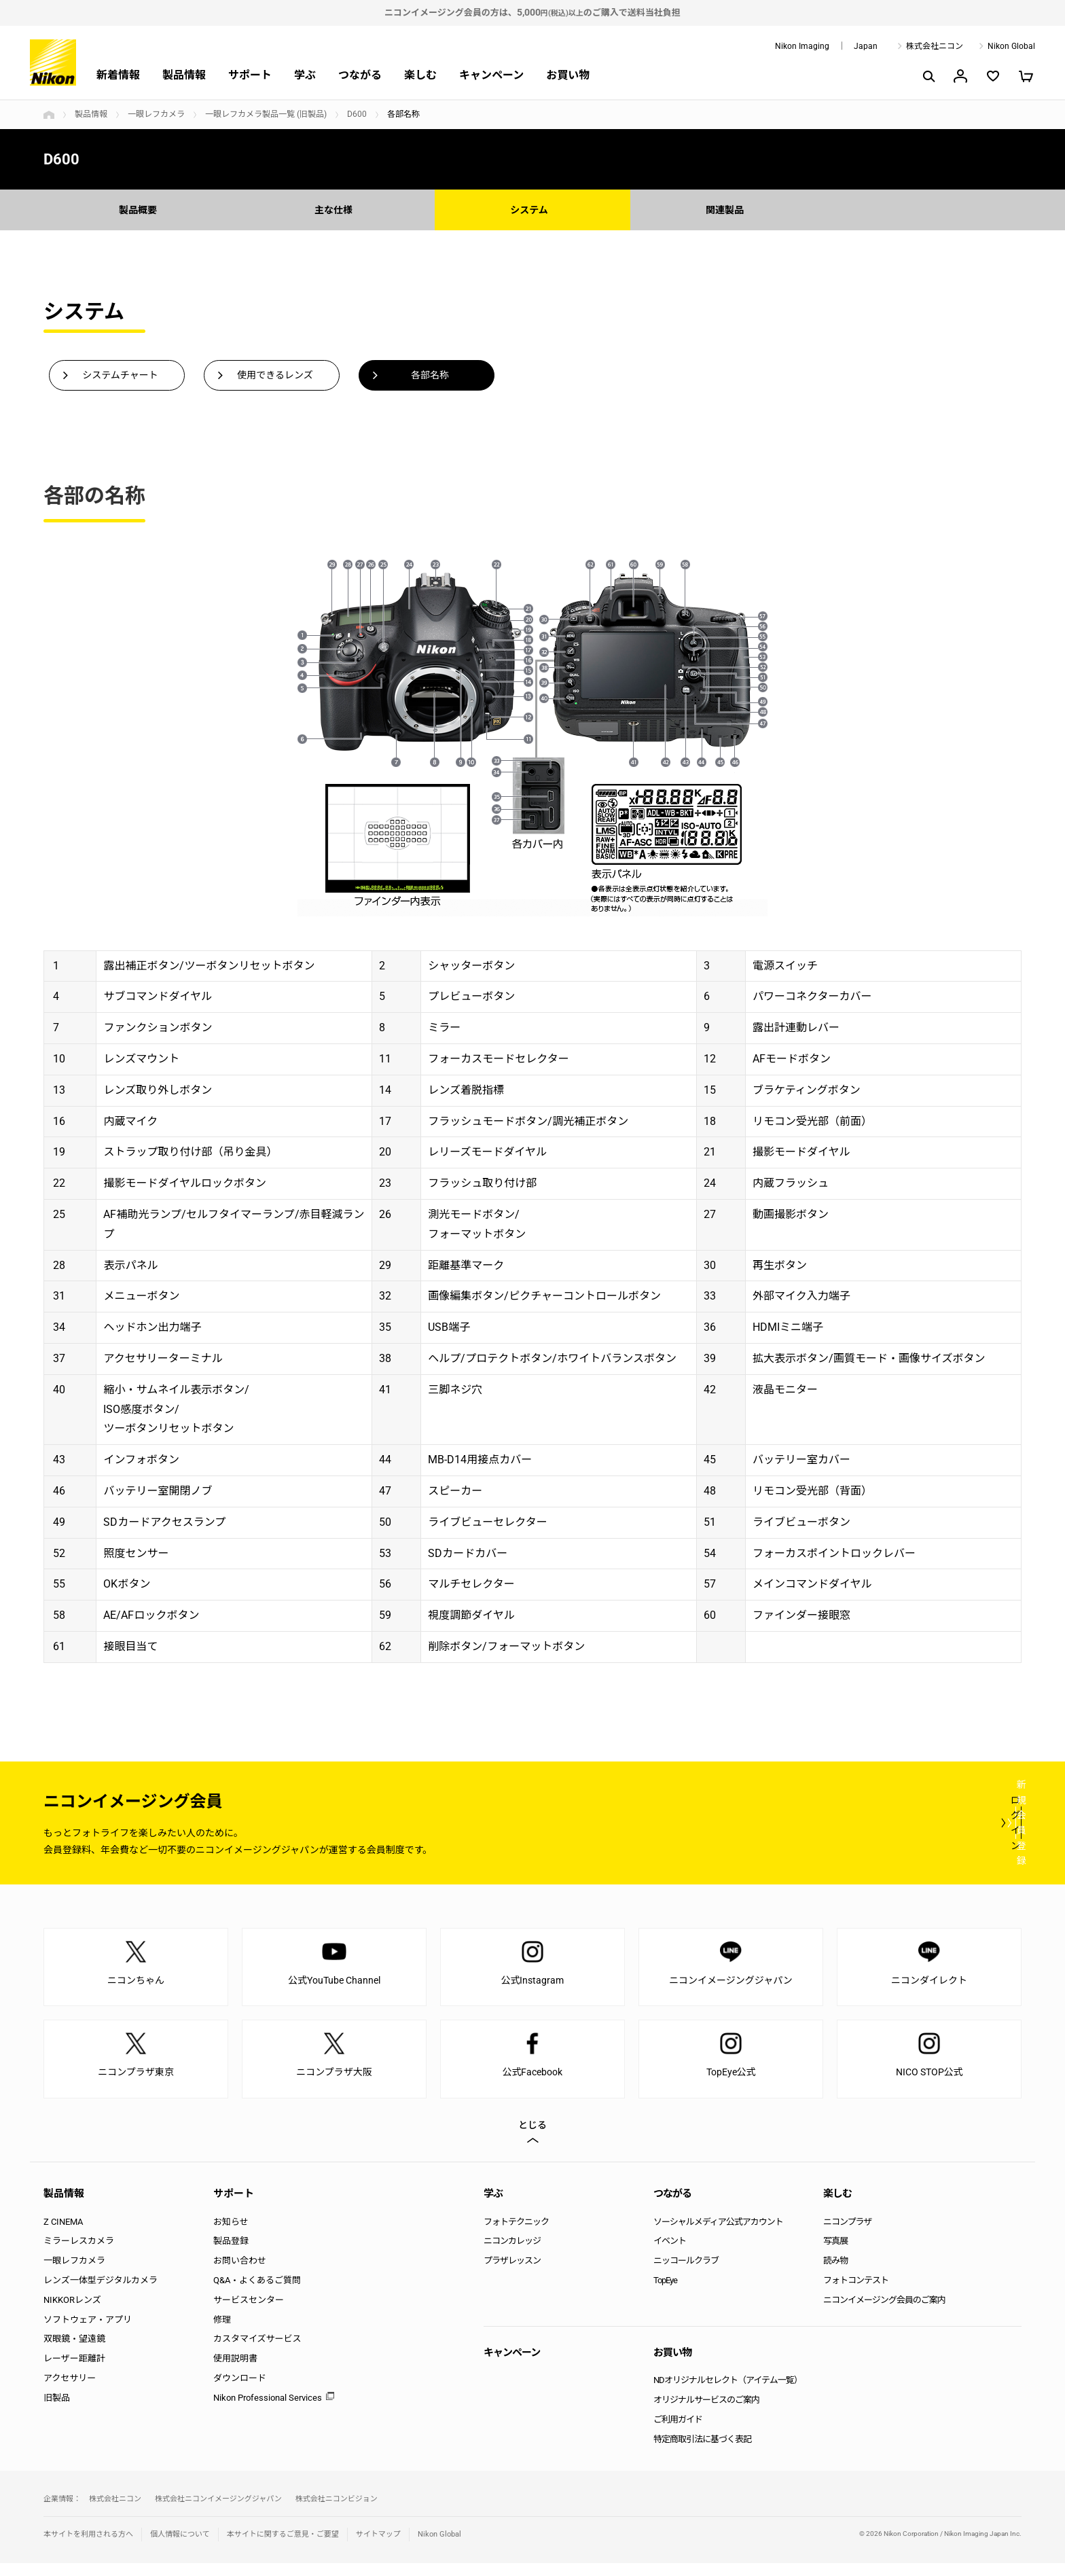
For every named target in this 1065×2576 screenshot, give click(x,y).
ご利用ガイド (677, 2432)
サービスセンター (248, 2312)
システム (532, 209)
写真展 (835, 2254)
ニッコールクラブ (686, 2273)
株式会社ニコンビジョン (336, 2511)
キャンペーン (491, 75)
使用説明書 (235, 2371)
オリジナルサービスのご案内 (706, 2413)
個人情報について (180, 2547)
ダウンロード (239, 2390)
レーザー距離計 (74, 2371)
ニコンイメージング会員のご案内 (884, 2312)
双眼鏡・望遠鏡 (74, 2351)
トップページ (48, 114)
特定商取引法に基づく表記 (702, 2451)
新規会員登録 (940, 1834)
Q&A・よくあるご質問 (257, 2292)
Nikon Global (1011, 46)
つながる (360, 75)
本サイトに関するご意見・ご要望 (283, 2547)
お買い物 (568, 75)
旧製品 (56, 2410)
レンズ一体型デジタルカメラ (100, 2292)
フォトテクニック (516, 2234)
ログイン (772, 1834)
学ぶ (305, 75)
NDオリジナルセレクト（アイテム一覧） (727, 2393)
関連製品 (728, 209)
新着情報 (118, 75)
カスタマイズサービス (257, 2351)
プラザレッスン (512, 2273)
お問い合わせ (239, 2273)
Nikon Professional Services (267, 2410)
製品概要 (141, 209)
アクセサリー (69, 2390)
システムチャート (120, 376)
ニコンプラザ (847, 2234)
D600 (357, 114)
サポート (250, 75)
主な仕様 (337, 209)
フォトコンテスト (855, 2292)
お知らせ (231, 2234)
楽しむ (420, 75)
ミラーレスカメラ (78, 2254)
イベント (669, 2254)
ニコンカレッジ (512, 2254)
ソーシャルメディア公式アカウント (718, 2234)
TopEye (665, 2292)
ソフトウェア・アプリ (87, 2332)
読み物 (835, 2273)
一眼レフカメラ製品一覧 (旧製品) (266, 114)
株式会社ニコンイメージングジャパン (218, 2511)
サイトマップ (378, 2547)
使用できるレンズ (275, 376)
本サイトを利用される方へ (88, 2547)
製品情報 (184, 75)
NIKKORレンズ (72, 2312)
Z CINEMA (63, 2234)
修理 (222, 2332)
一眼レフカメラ (156, 114)
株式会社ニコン (934, 46)
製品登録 (231, 2254)
